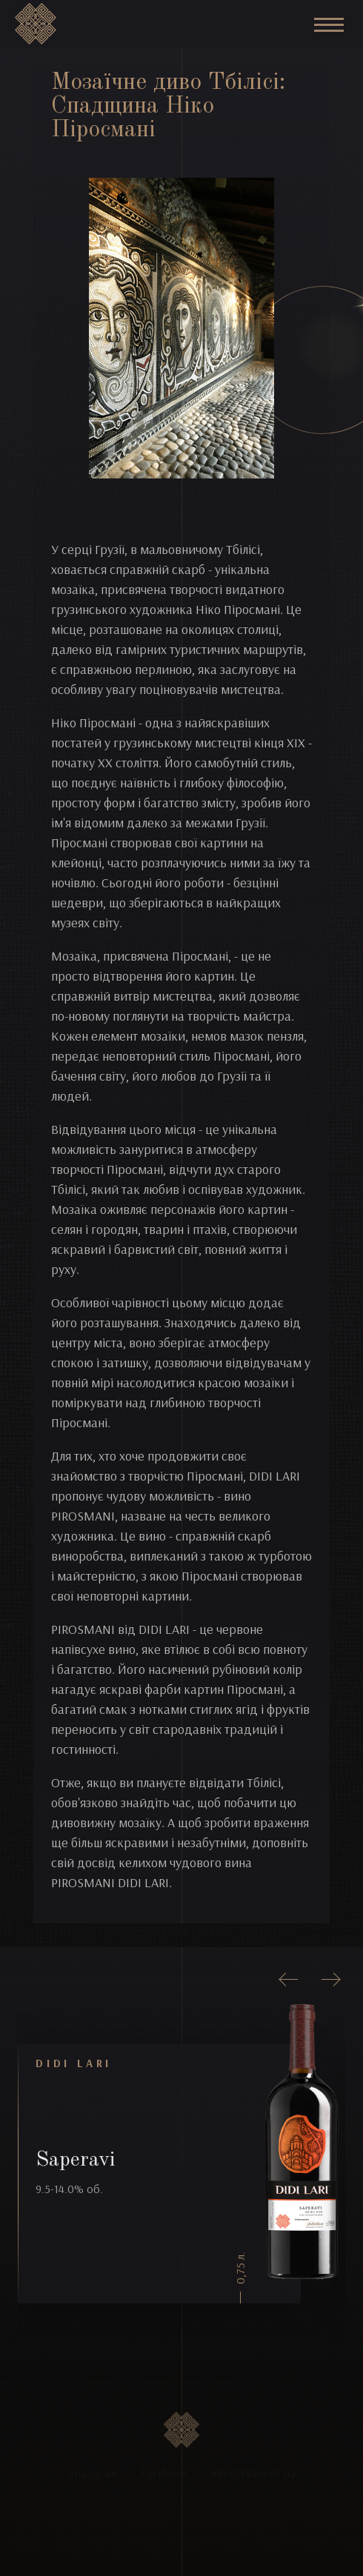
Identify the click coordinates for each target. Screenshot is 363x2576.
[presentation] (289, 1980)
